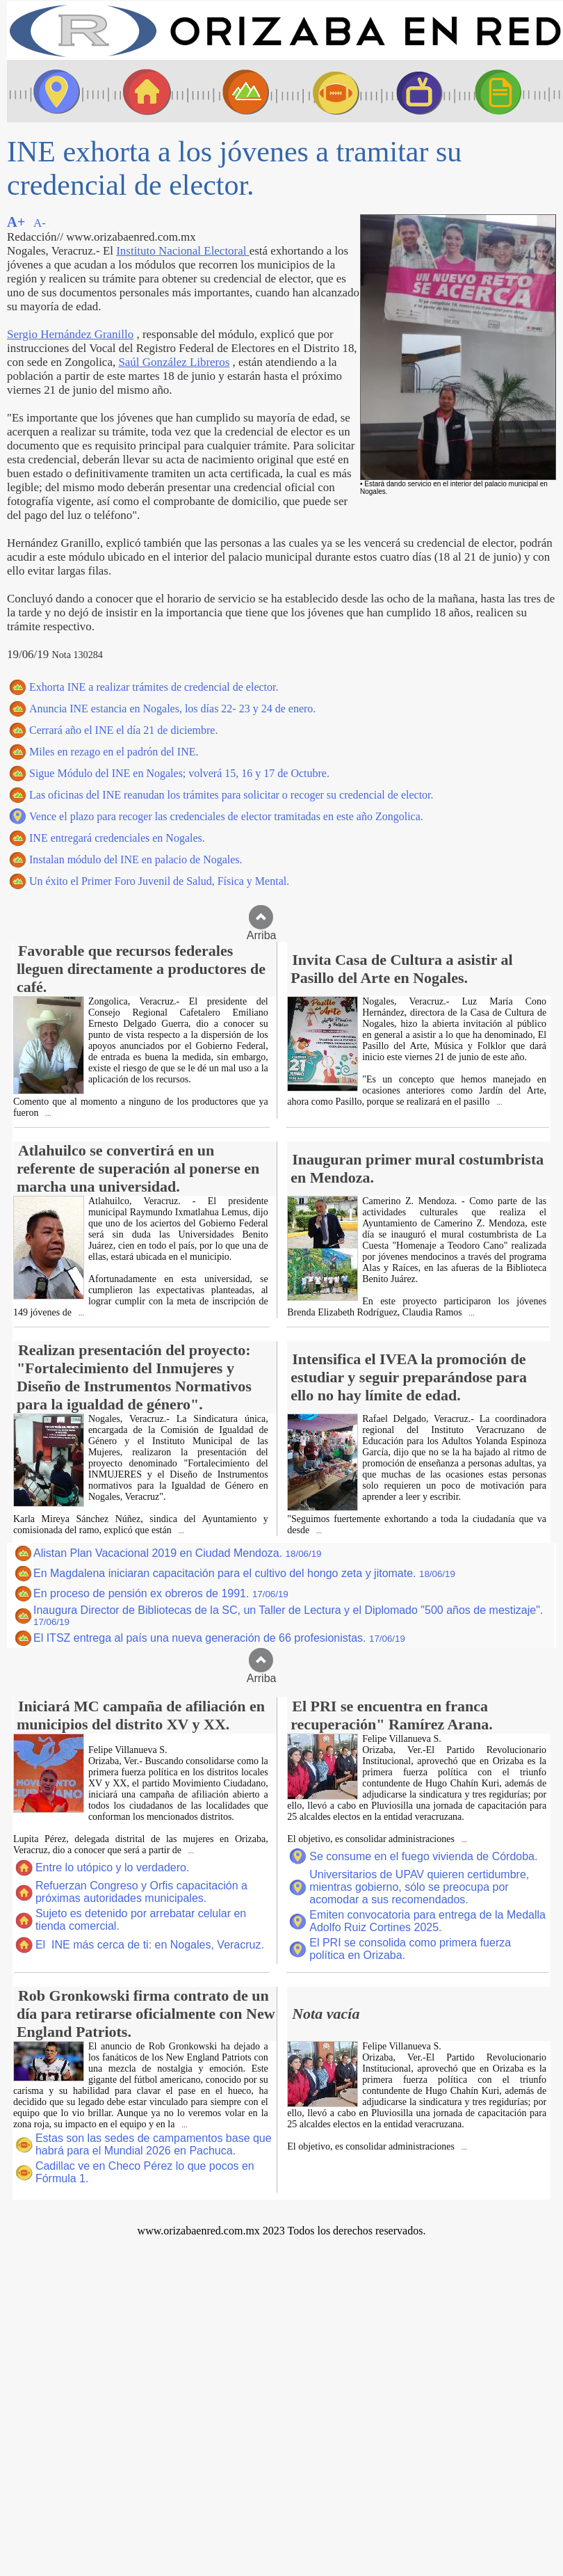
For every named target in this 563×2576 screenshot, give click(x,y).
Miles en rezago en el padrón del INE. (113, 752)
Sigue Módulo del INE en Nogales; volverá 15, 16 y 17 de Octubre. (179, 773)
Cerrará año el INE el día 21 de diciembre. (123, 730)
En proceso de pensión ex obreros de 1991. (160, 1593)
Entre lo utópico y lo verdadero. (112, 1867)
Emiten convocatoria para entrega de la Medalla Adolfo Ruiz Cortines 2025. (427, 1921)
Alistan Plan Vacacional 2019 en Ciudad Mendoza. (177, 1553)
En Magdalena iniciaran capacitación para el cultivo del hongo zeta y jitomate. (244, 1573)
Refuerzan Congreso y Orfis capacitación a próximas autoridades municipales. (141, 1892)
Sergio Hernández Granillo (70, 334)
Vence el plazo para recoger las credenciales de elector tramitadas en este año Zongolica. (226, 816)
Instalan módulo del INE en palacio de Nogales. (136, 859)
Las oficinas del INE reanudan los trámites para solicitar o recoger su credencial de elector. (231, 795)
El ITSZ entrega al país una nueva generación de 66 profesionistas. (219, 1638)
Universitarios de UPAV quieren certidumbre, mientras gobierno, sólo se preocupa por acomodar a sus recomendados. (419, 1887)
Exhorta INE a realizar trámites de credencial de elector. (153, 687)
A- (39, 223)
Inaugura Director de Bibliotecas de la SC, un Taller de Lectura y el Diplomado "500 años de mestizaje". (288, 1615)
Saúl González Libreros (173, 362)
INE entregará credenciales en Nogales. (117, 838)
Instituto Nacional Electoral (182, 250)
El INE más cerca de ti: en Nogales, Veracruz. (149, 1945)
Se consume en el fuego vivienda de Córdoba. (423, 1856)
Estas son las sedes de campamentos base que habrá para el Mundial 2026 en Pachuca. (153, 2144)
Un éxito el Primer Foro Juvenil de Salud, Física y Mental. (159, 881)
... (47, 1113)
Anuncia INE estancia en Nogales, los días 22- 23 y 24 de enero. (172, 708)
